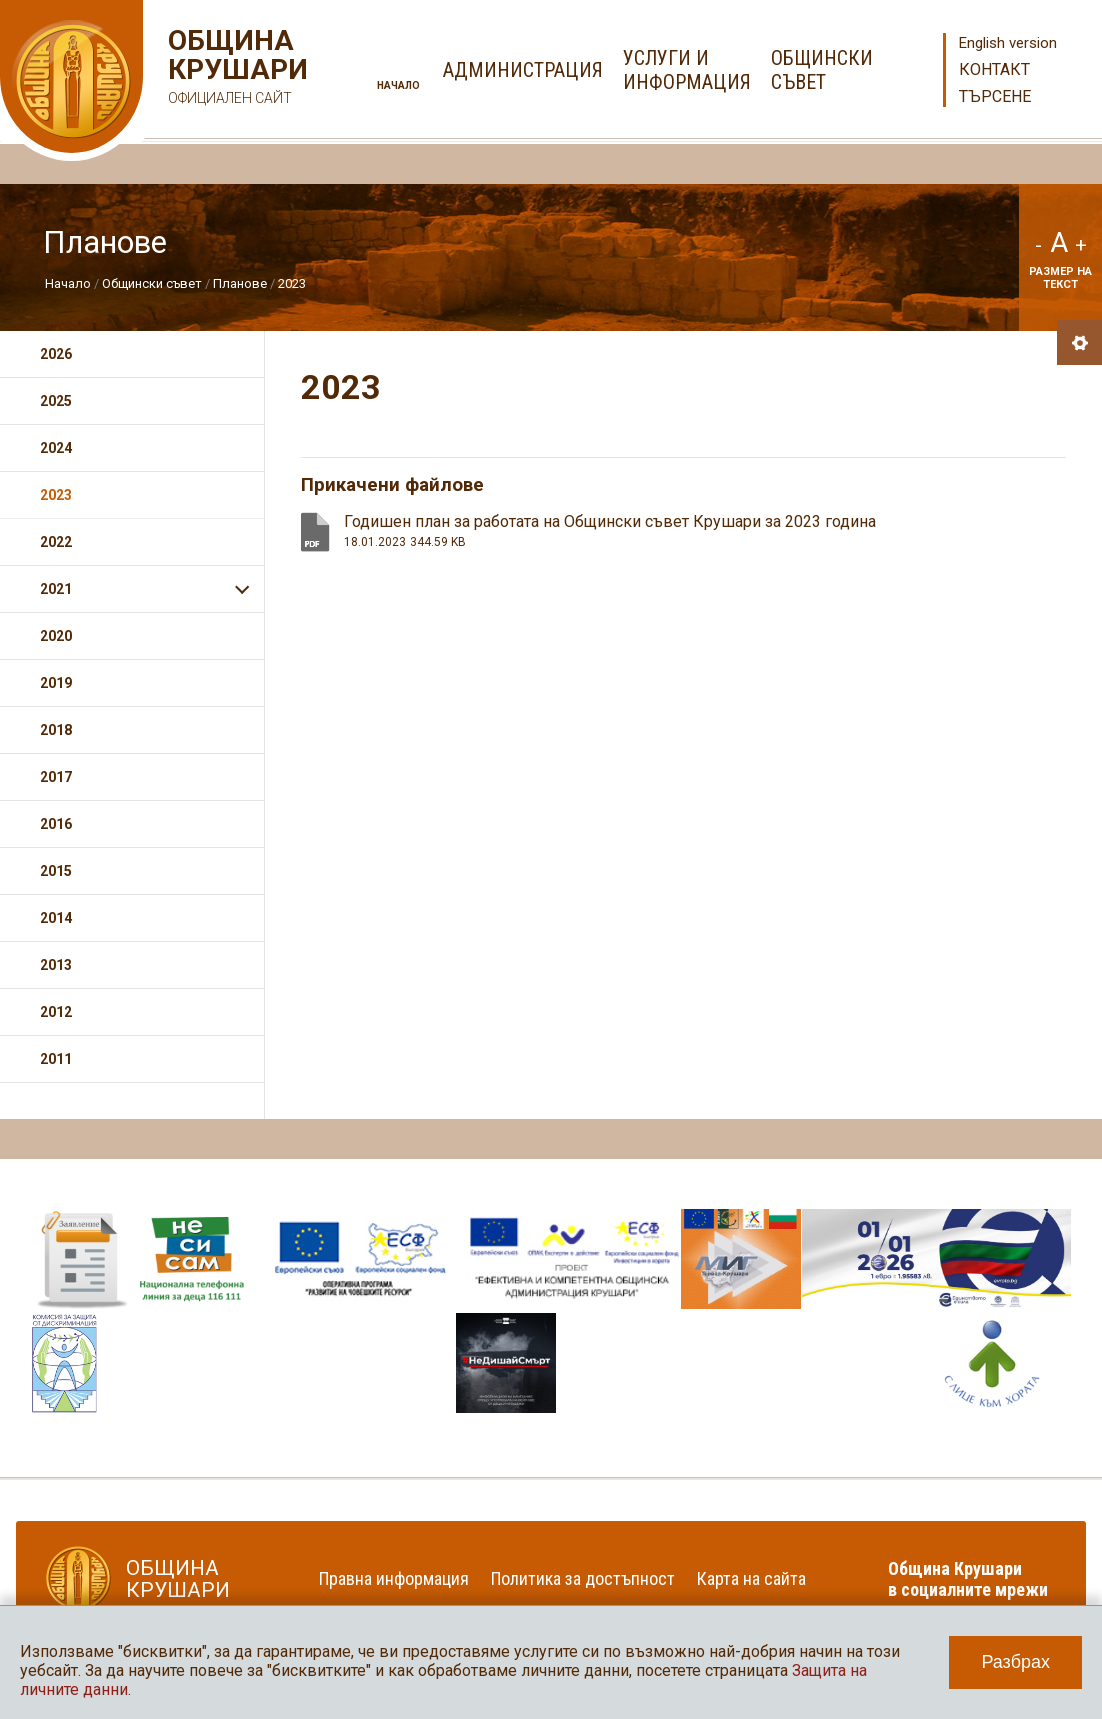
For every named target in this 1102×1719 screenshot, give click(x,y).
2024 (56, 448)
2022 (56, 542)
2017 (56, 777)
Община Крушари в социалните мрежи (968, 1579)
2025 (56, 401)
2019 (56, 683)
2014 (56, 918)
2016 (56, 824)
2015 (56, 871)
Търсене (995, 96)
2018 (56, 730)
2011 (56, 1059)
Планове (240, 283)
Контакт (994, 69)
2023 (292, 283)
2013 (56, 965)
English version (1008, 43)
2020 (56, 636)
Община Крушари (235, 69)
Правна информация (394, 1578)
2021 (56, 589)
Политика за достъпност (583, 1578)
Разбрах (1015, 1662)
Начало (398, 85)
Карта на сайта (751, 1578)
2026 (56, 354)
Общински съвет (152, 283)
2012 (56, 1012)
